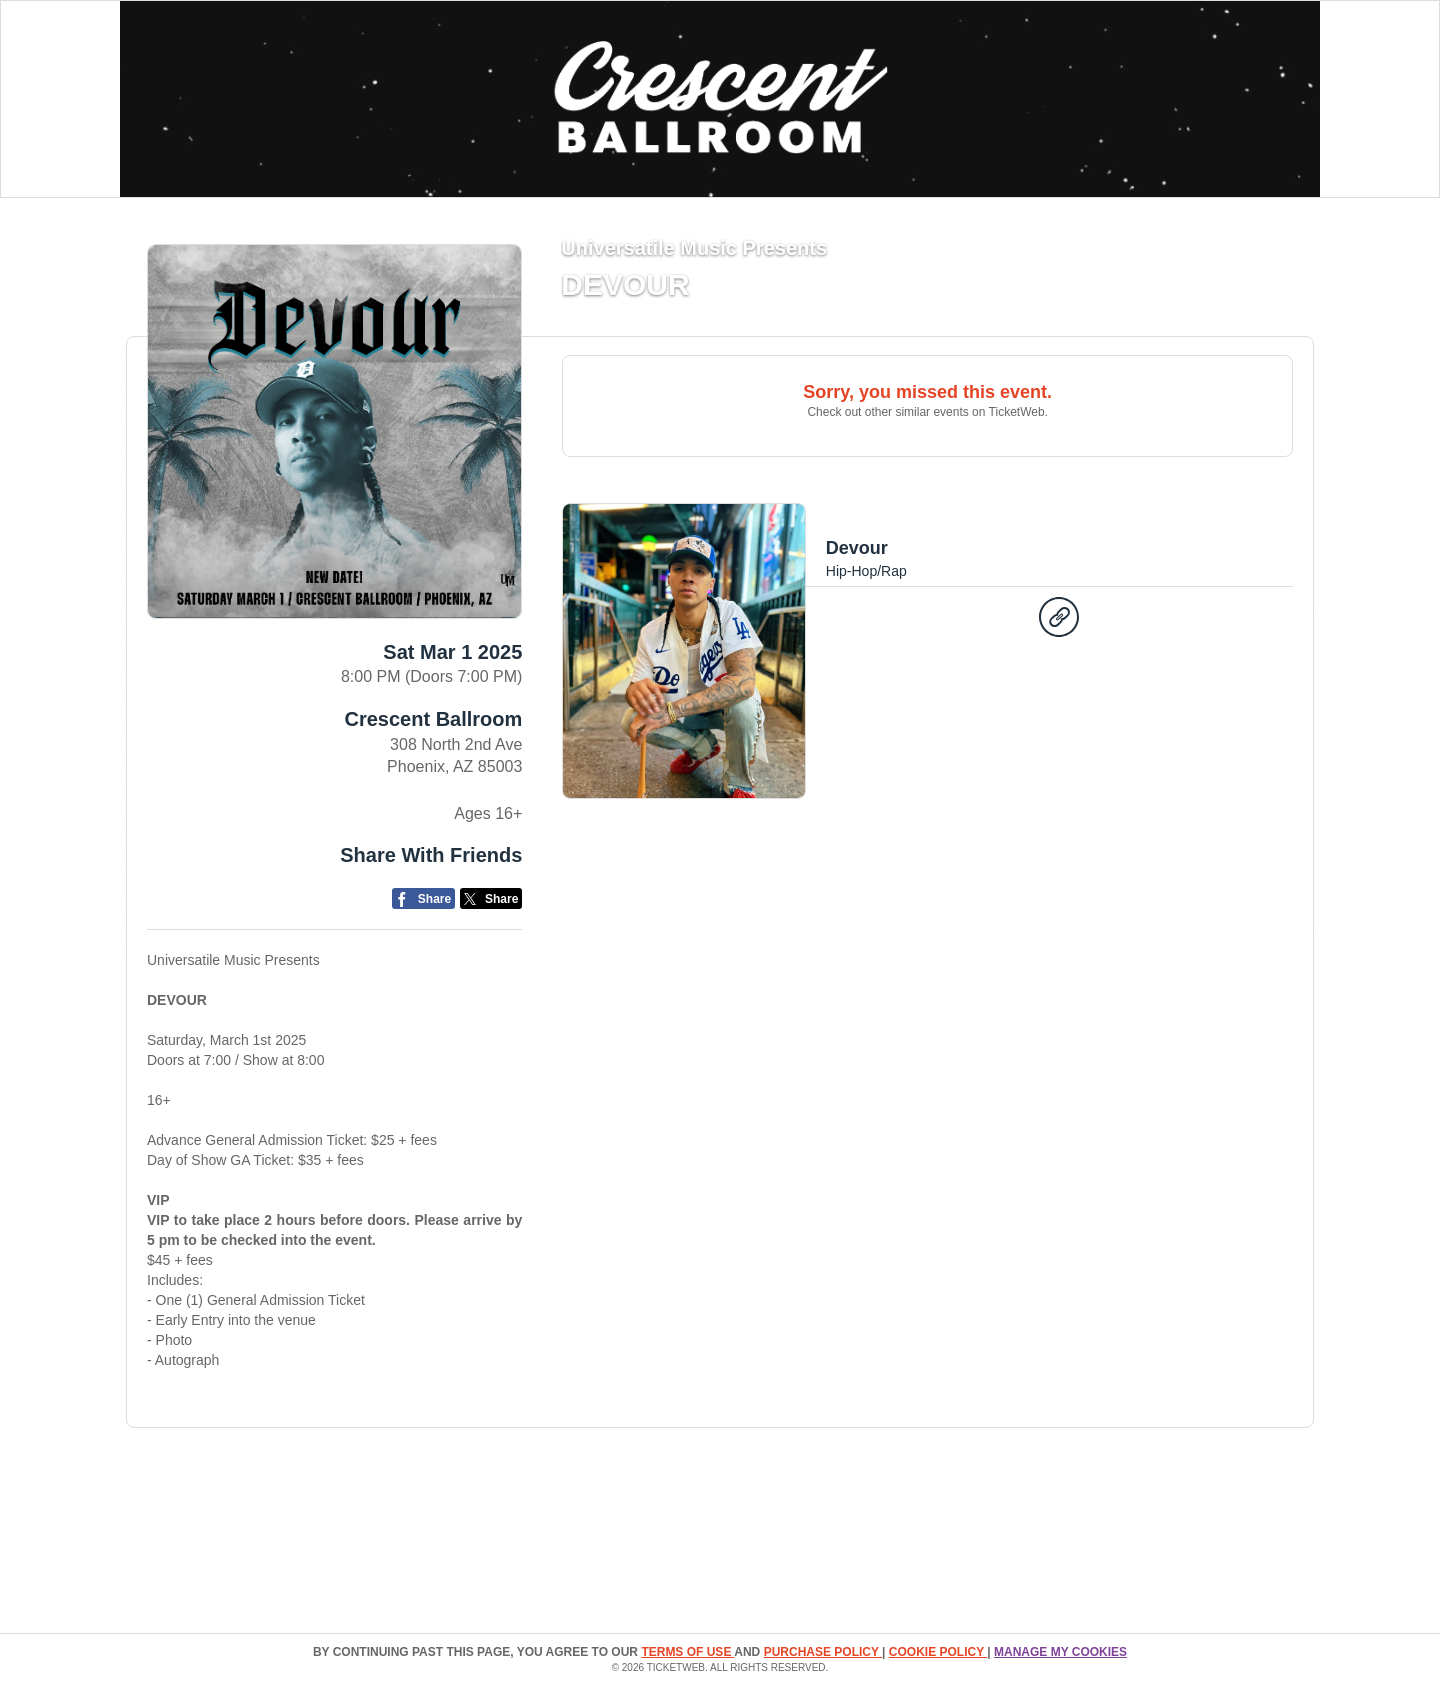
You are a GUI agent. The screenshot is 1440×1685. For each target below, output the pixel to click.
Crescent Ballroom (433, 719)
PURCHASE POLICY (823, 1652)
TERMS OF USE (687, 1652)
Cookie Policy (938, 1652)
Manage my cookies (1060, 1652)
